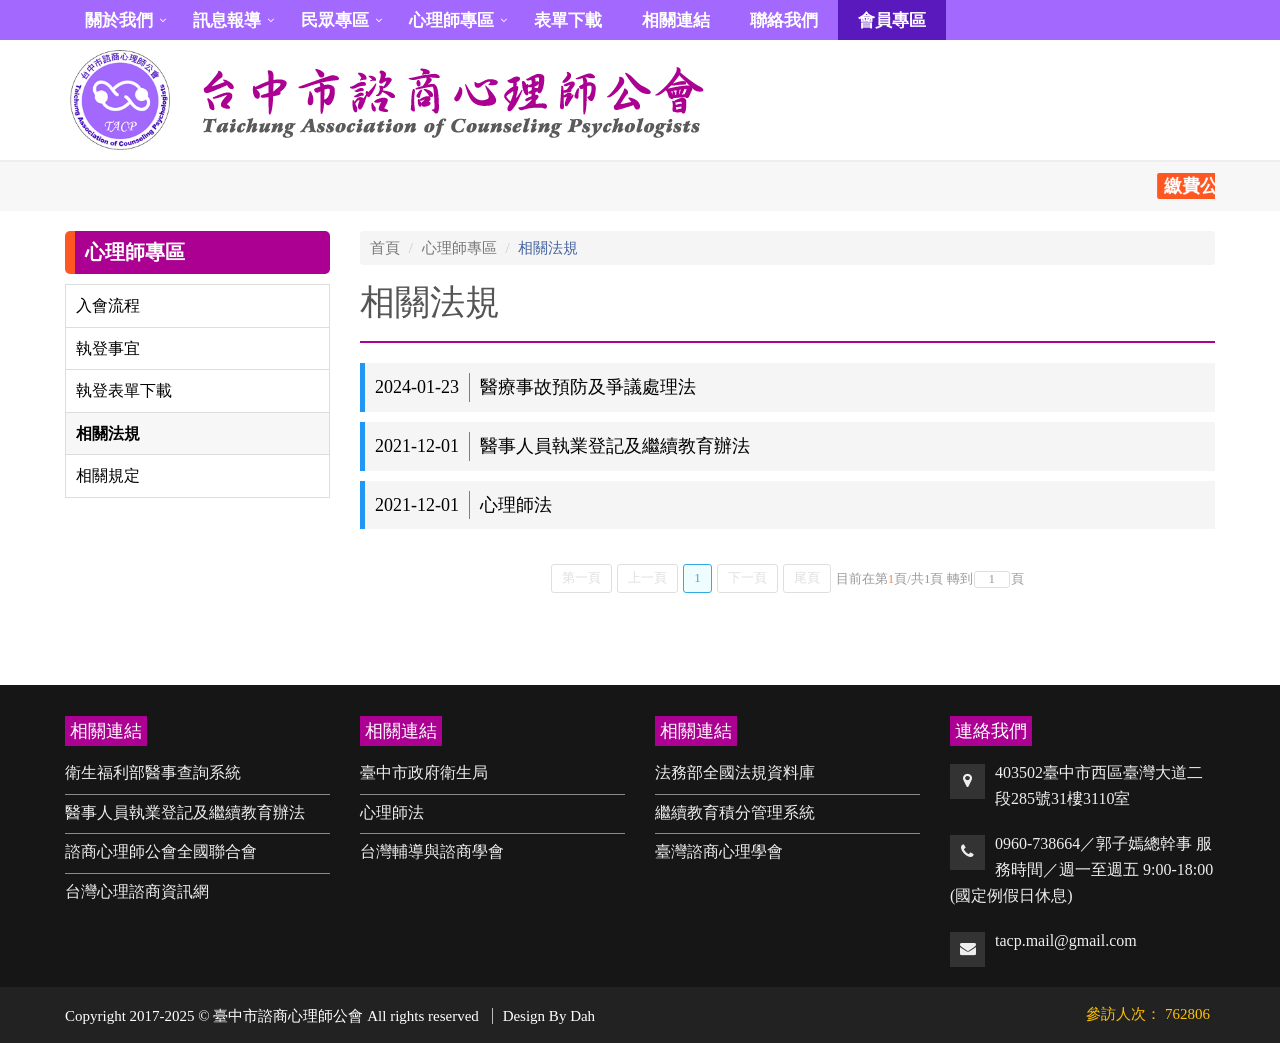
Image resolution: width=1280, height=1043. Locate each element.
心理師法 (392, 812)
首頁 (385, 248)
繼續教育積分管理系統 (735, 812)
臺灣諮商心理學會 (719, 851)
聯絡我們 (784, 20)
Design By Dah (549, 1016)
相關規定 (108, 475)
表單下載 (568, 20)
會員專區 (892, 20)
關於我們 (119, 20)
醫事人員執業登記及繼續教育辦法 (185, 812)
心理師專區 (451, 20)
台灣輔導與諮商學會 (432, 851)
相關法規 (108, 433)
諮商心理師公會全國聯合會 (161, 851)
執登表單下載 (124, 390)
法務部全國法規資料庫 (735, 772)
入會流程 (108, 305)
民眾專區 (335, 20)
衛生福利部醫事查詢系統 (153, 772)
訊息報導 (227, 20)
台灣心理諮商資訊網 (137, 891)
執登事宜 (108, 348)
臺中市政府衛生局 (424, 772)
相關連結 (676, 20)
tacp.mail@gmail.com (1066, 940)
